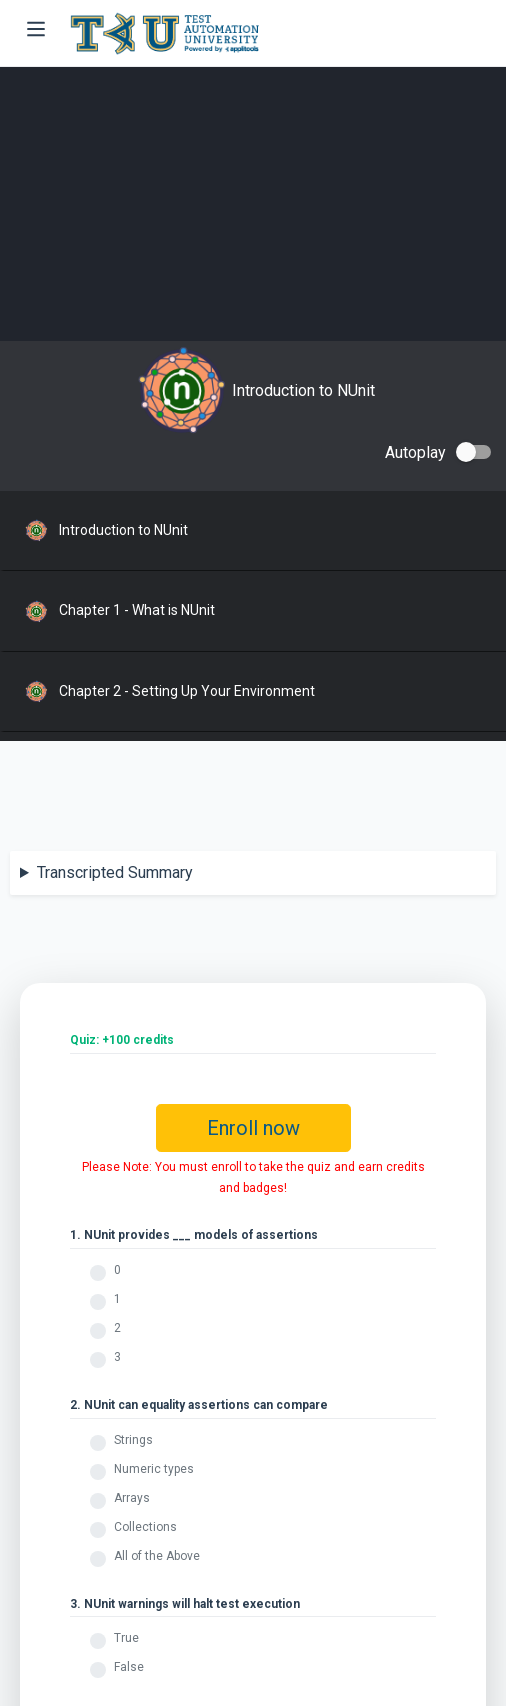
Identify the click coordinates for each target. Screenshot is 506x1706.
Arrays (132, 1498)
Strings (133, 1440)
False (129, 1667)
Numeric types (154, 1469)
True (126, 1638)
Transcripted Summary (115, 872)
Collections (145, 1527)
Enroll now (253, 1128)
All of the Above (157, 1556)
